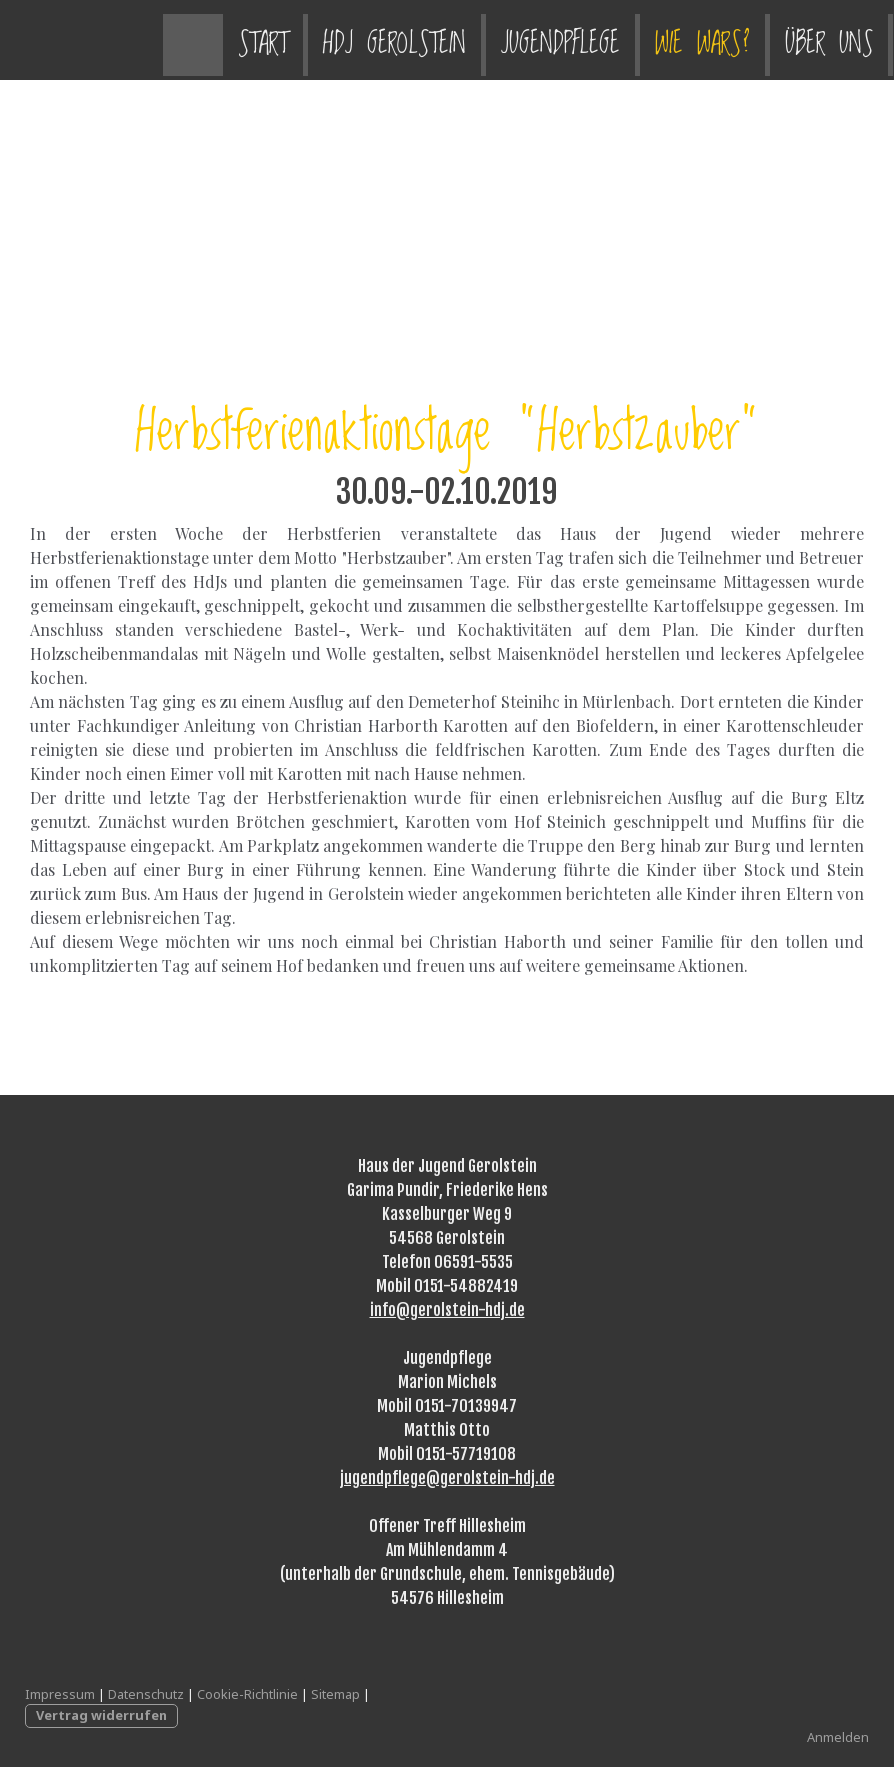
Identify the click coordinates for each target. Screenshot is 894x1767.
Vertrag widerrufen (101, 1715)
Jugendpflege (397, 39)
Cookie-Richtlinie (247, 1694)
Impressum (60, 1694)
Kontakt (782, 39)
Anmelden (838, 1737)
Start (100, 39)
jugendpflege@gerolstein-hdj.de (447, 1478)
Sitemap (335, 1694)
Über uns (666, 39)
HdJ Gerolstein (231, 39)
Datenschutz (146, 1694)
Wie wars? (539, 39)
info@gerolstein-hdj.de (447, 1310)
